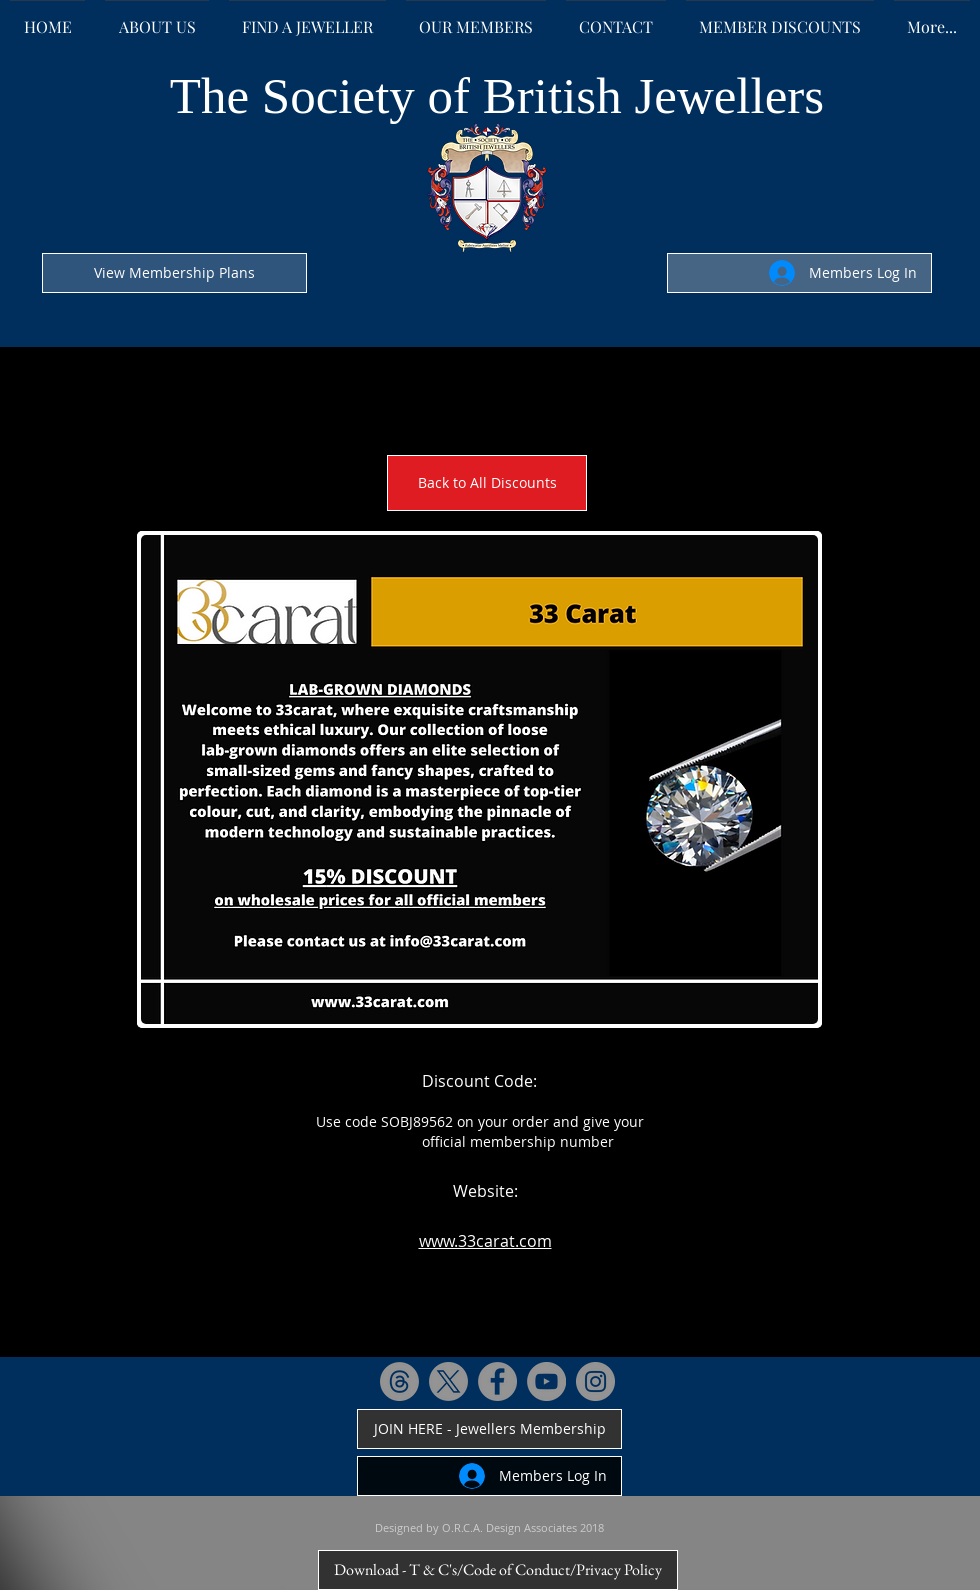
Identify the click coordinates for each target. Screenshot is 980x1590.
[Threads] (399, 1381)
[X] (448, 1381)
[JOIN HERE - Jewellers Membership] (489, 1429)
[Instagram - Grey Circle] (595, 1381)
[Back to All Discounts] (487, 483)
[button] (479, 779)
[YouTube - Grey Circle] (546, 1381)
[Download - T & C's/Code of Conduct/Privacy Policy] (498, 1570)
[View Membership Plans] (174, 273)
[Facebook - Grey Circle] (497, 1381)
